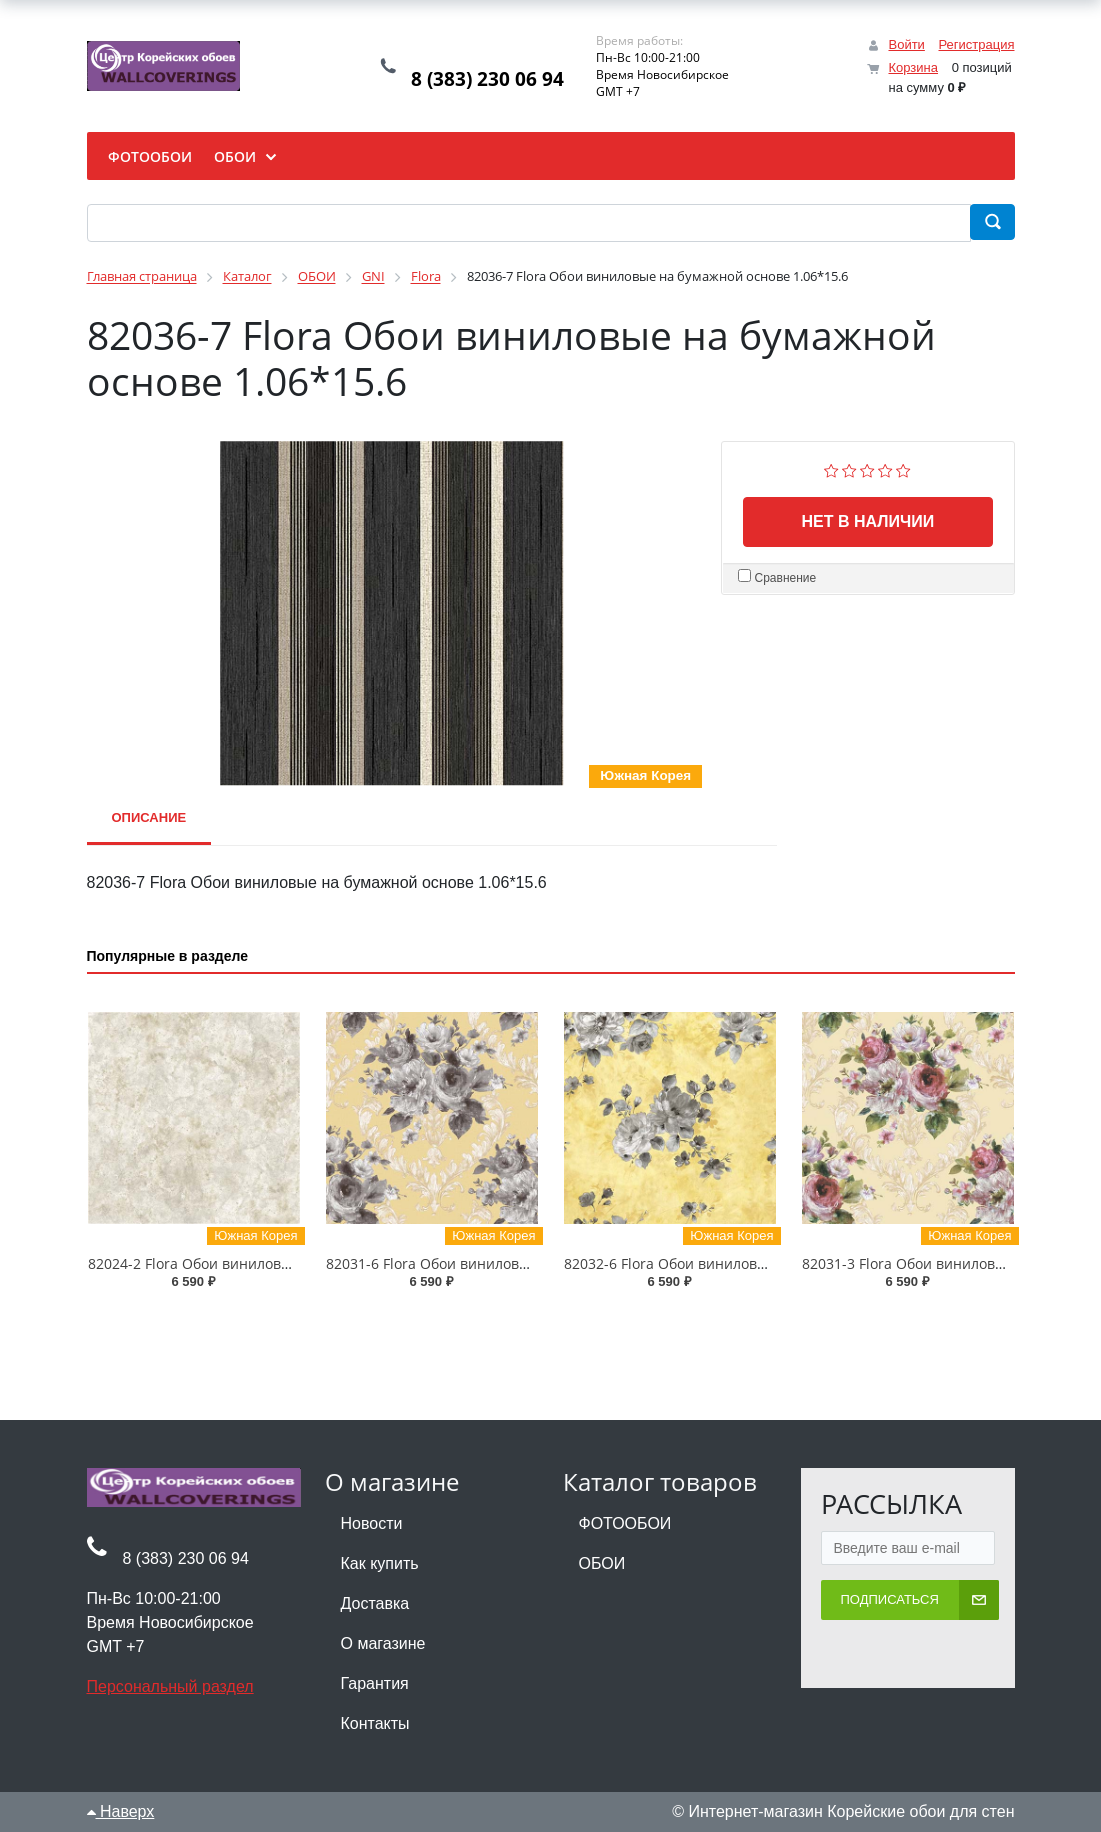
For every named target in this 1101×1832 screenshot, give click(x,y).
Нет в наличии (867, 521)
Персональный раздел (170, 1686)
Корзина (913, 67)
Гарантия (375, 1683)
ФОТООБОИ (625, 1523)
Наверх (121, 1811)
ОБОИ (602, 1563)
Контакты (375, 1723)
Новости (372, 1523)
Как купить (380, 1563)
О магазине (383, 1643)
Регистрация (977, 44)
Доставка (375, 1603)
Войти (906, 44)
